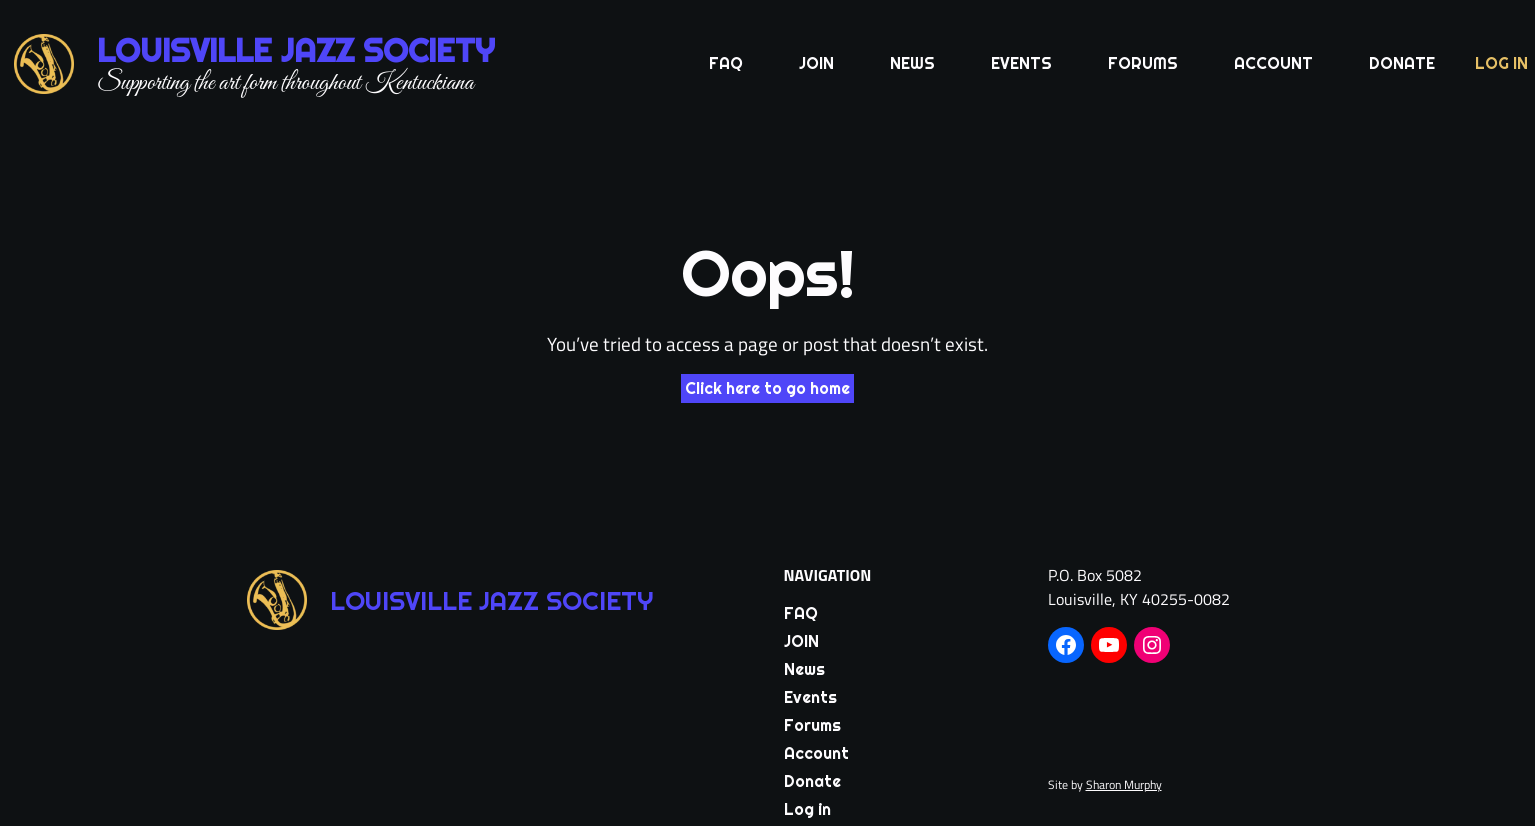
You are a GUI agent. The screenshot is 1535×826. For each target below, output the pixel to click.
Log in (1501, 63)
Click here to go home (767, 388)
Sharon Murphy (1124, 784)
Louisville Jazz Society (296, 50)
